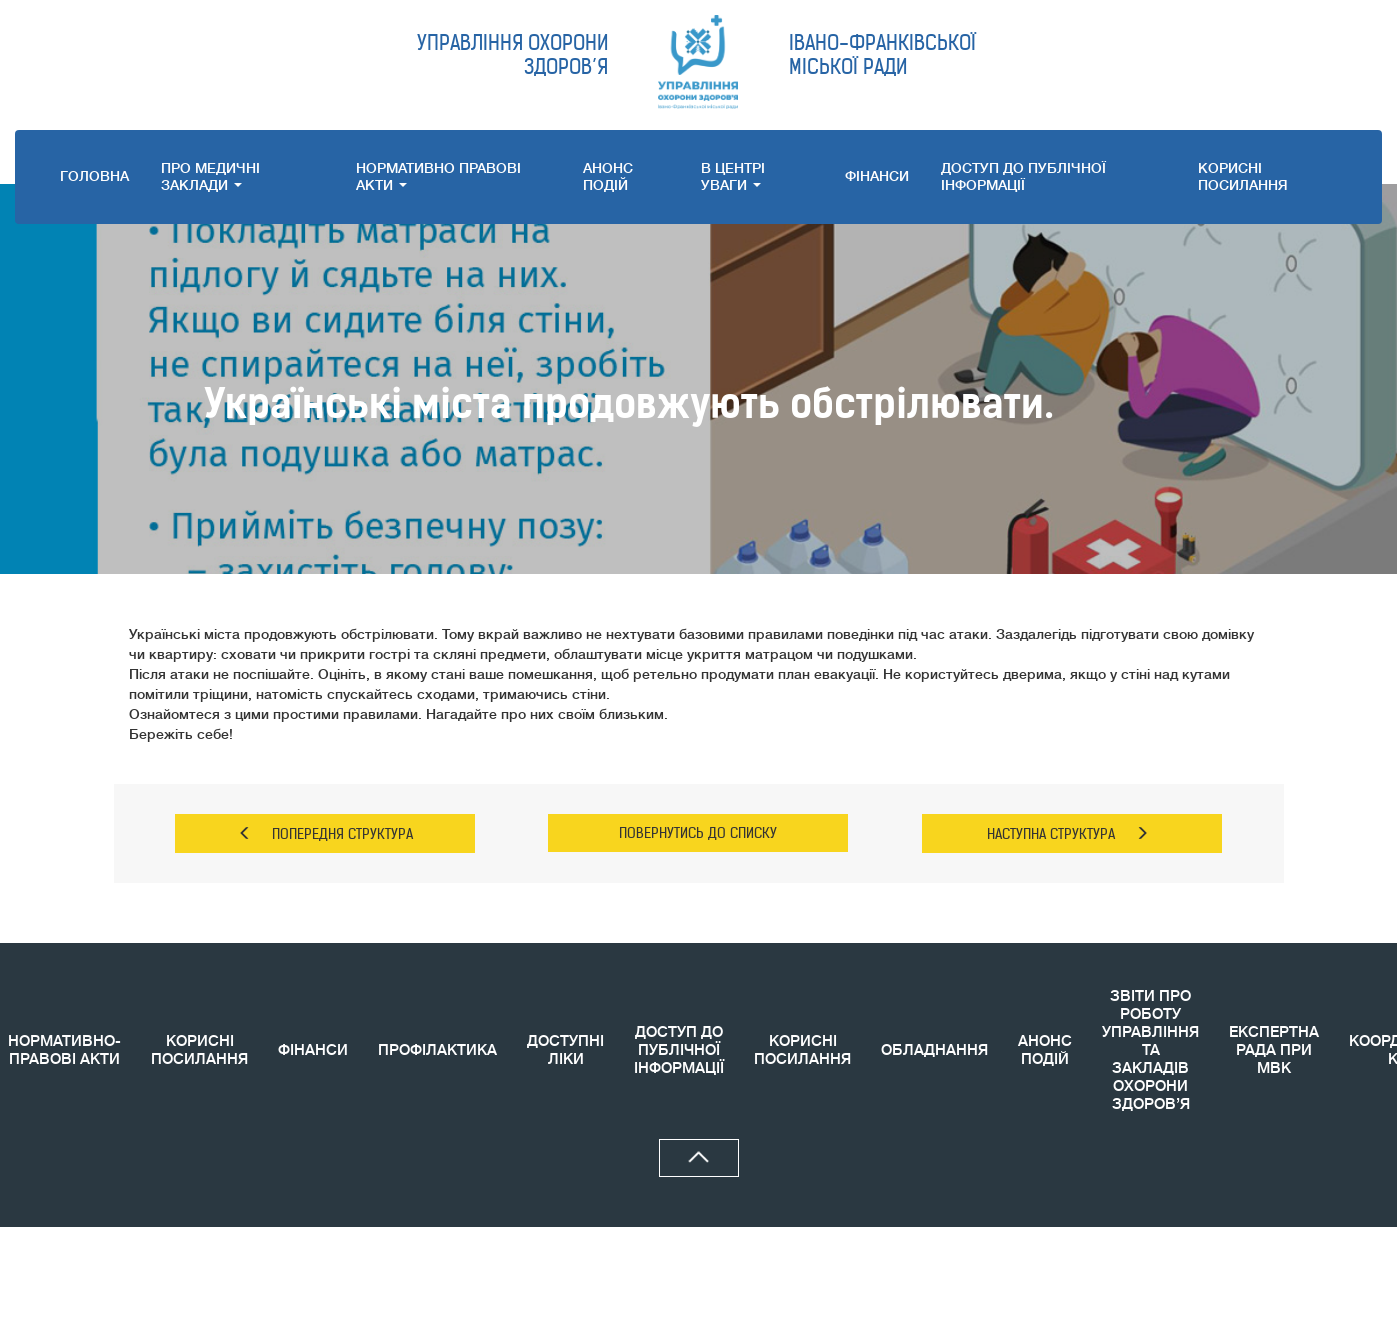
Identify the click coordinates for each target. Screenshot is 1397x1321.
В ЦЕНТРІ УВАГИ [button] (733, 176)
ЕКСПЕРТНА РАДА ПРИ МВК (1274, 1050)
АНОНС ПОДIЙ (608, 176)
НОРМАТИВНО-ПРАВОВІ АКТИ (64, 1050)
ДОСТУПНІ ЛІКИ (565, 1050)
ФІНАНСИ (877, 176)
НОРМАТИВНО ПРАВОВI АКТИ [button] (438, 176)
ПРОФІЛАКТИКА (437, 1050)
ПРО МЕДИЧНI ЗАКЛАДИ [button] (210, 176)
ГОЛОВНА (94, 176)
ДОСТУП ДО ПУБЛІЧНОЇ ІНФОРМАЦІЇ (1023, 176)
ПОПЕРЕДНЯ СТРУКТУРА (325, 834)
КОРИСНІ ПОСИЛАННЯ (199, 1050)
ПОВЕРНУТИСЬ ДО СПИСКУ (698, 833)
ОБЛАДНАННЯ (934, 1050)
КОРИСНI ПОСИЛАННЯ (1243, 176)
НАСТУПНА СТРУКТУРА (1068, 834)
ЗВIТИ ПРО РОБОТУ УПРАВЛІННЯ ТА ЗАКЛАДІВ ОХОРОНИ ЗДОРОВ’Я (1150, 1050)
